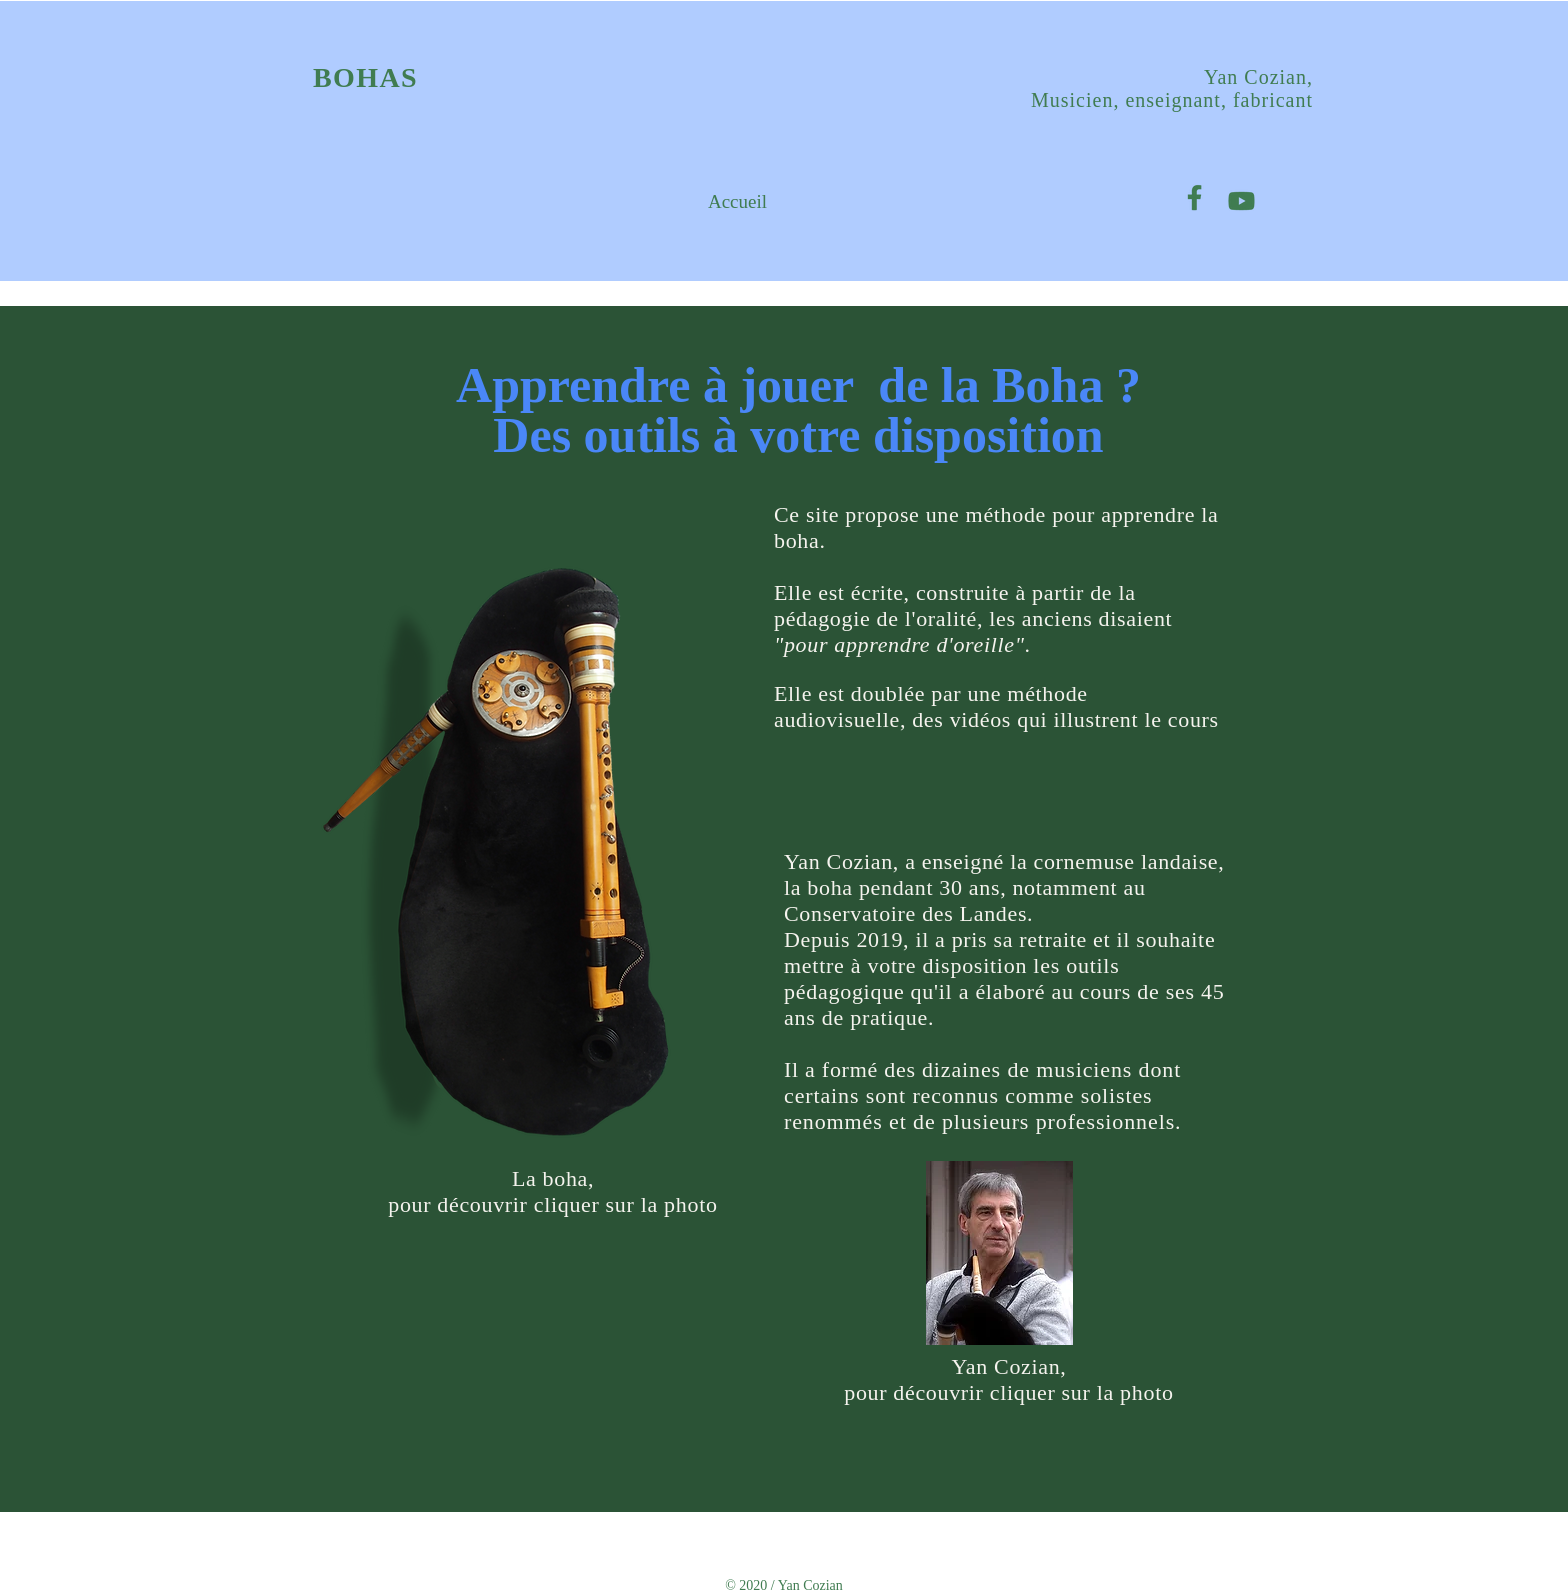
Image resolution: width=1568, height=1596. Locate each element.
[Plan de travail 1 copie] (1194, 197)
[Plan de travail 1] (1241, 197)
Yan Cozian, (1258, 77)
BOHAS (365, 77)
